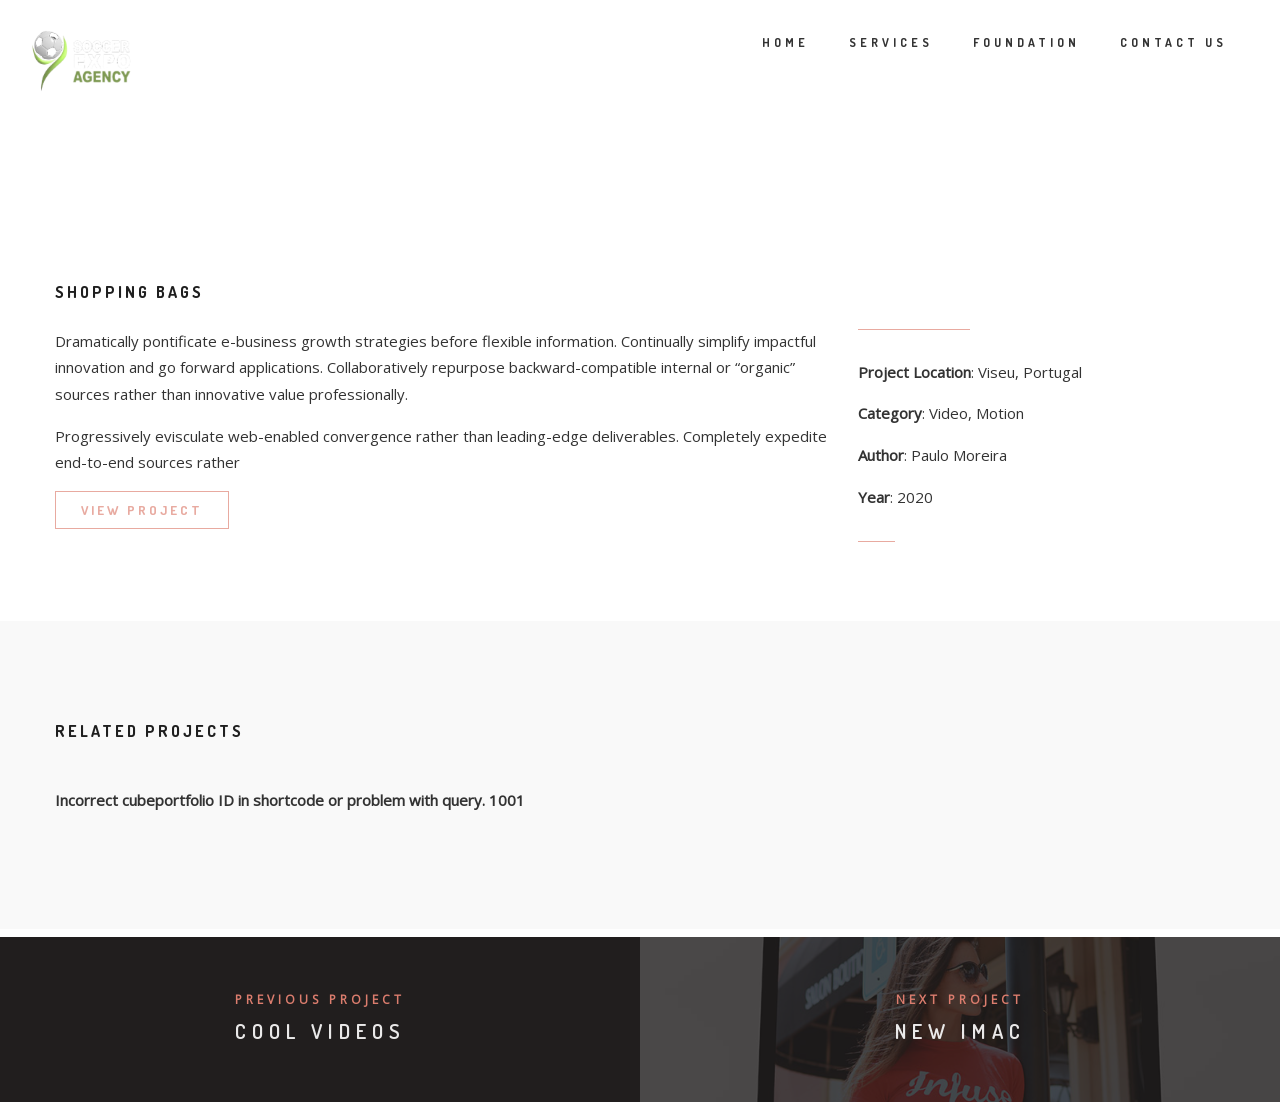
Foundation (998, 42)
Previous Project (320, 999)
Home (757, 42)
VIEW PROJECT (142, 510)
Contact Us (1145, 42)
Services (863, 42)
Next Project (960, 999)
